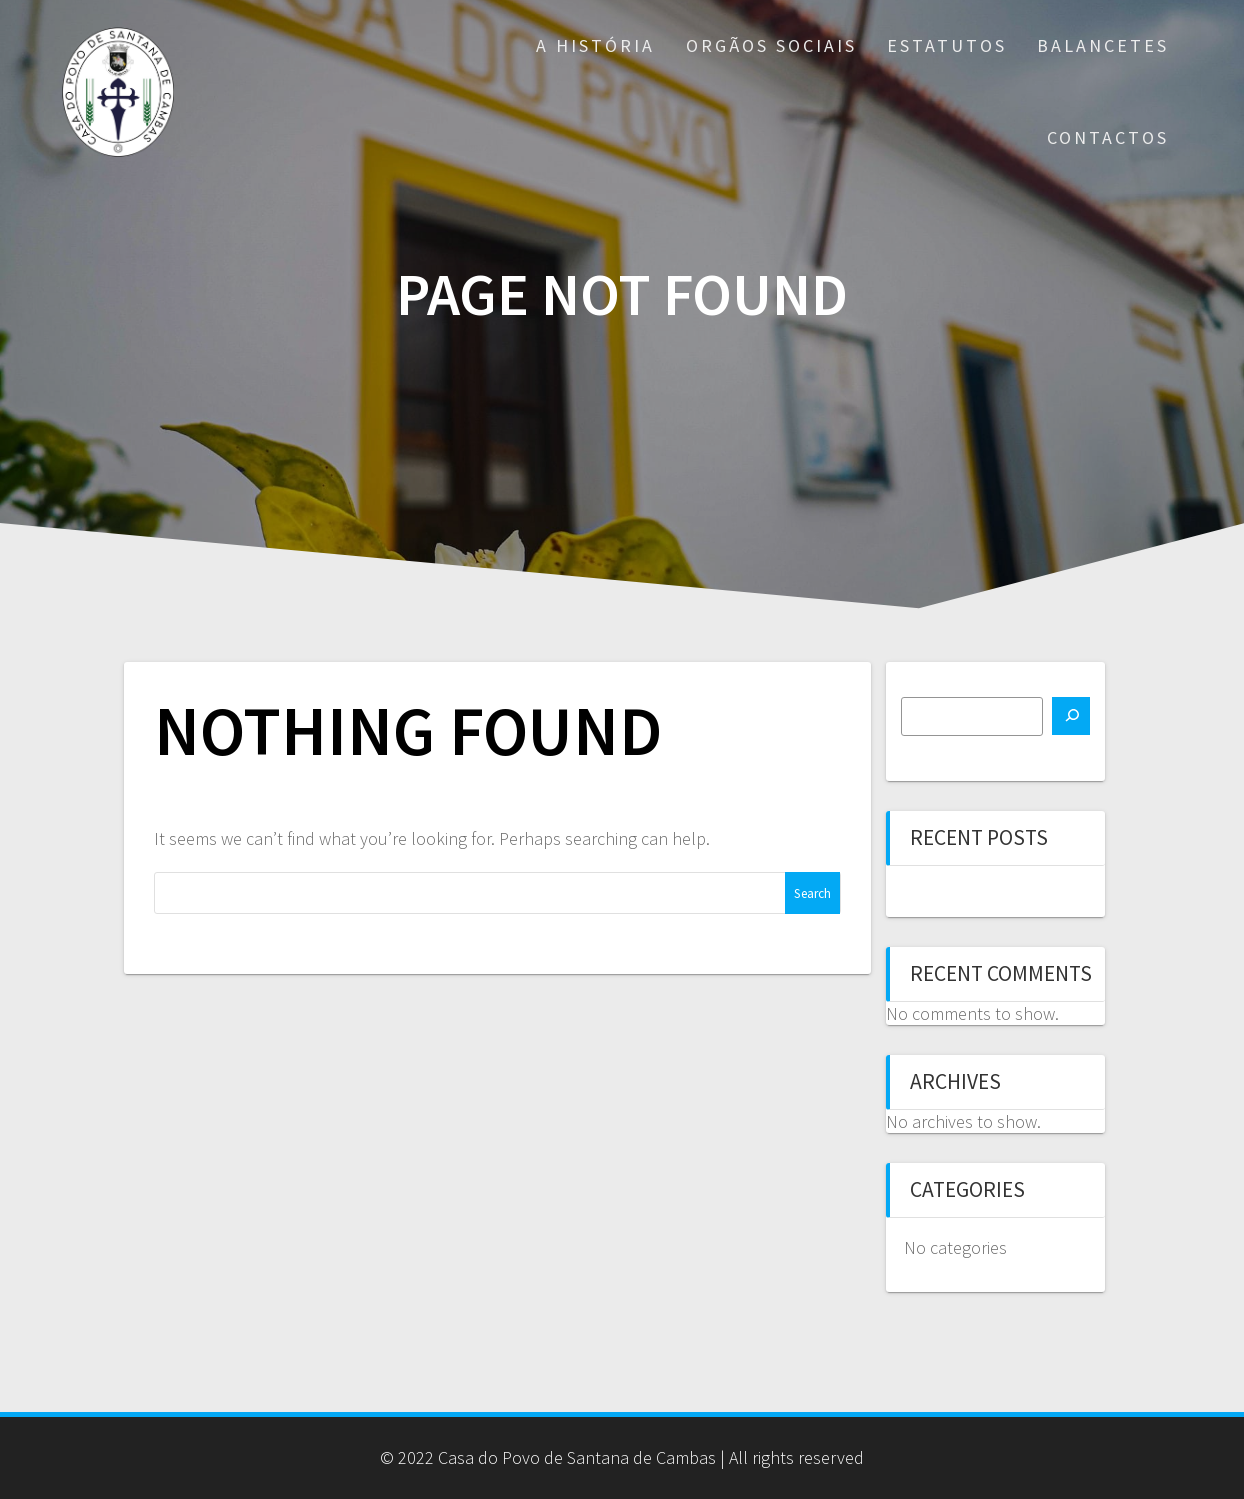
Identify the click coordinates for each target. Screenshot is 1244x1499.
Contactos (1108, 137)
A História (595, 45)
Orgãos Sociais (771, 45)
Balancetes (1103, 45)
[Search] (1071, 716)
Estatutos (947, 45)
